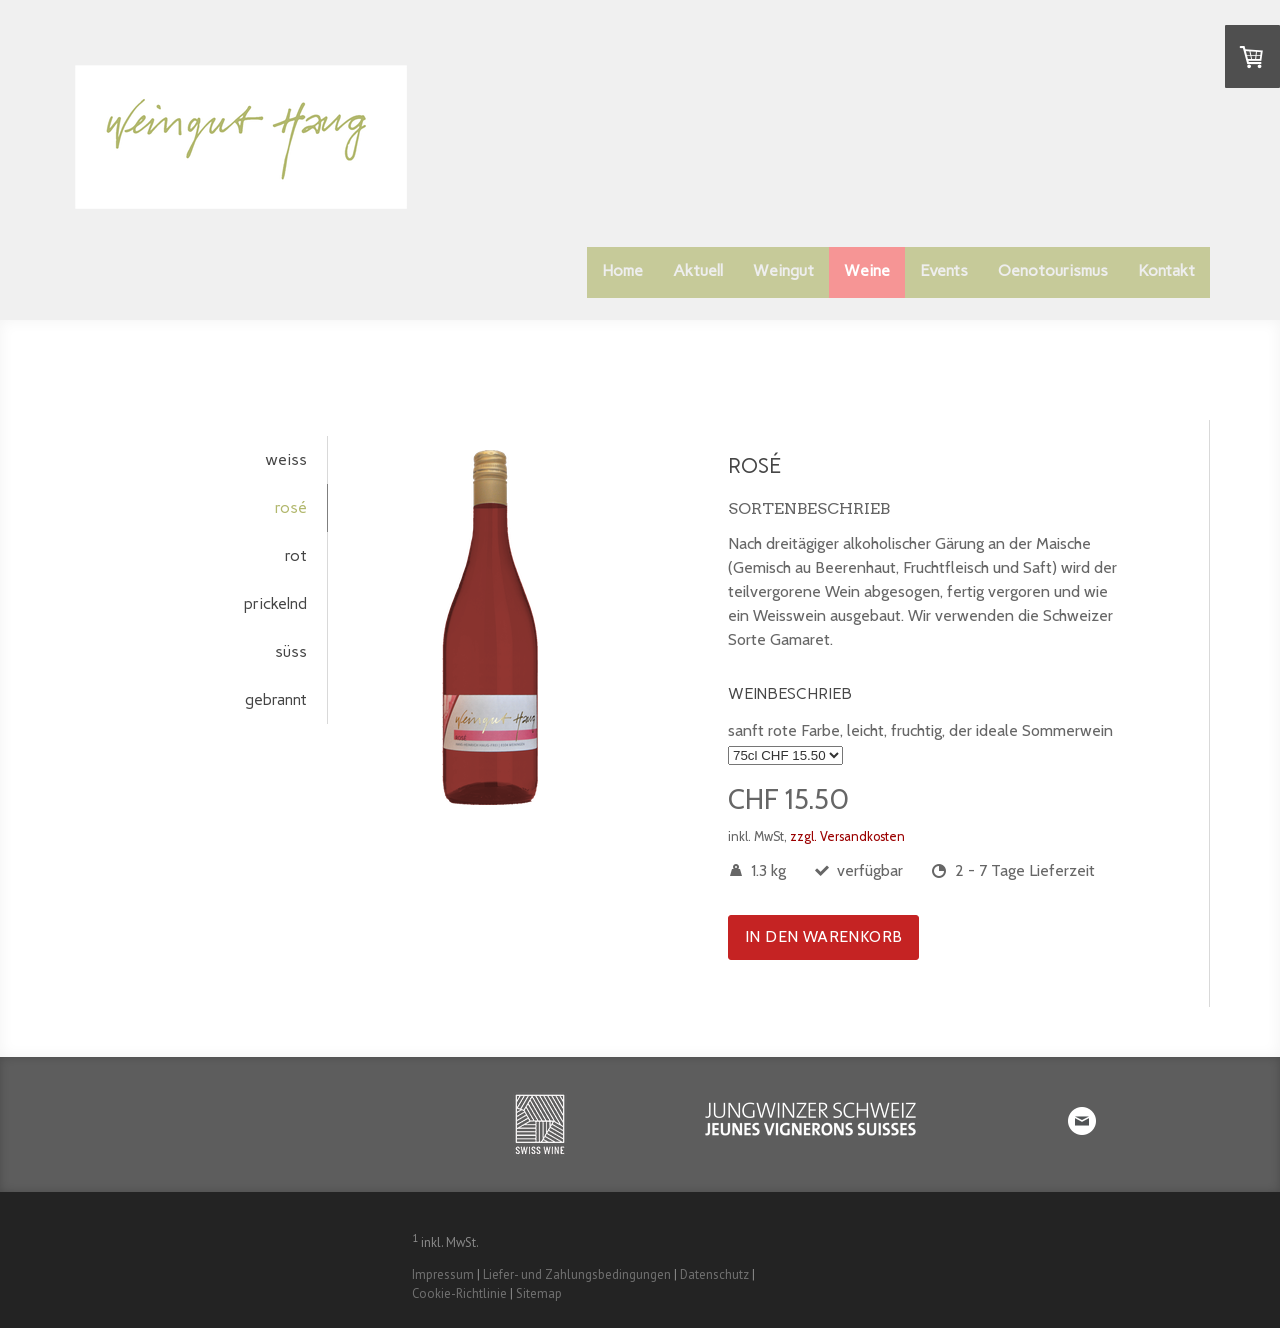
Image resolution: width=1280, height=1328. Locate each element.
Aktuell (698, 270)
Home (622, 270)
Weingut (783, 270)
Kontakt (1166, 270)
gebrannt (276, 699)
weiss (286, 459)
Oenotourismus (1053, 270)
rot (296, 555)
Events (944, 270)
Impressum (443, 1274)
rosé (291, 507)
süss (291, 651)
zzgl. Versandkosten (847, 836)
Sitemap (539, 1293)
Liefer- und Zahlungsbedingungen (577, 1274)
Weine (867, 270)
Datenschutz (714, 1274)
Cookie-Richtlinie (459, 1293)
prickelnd (275, 603)
